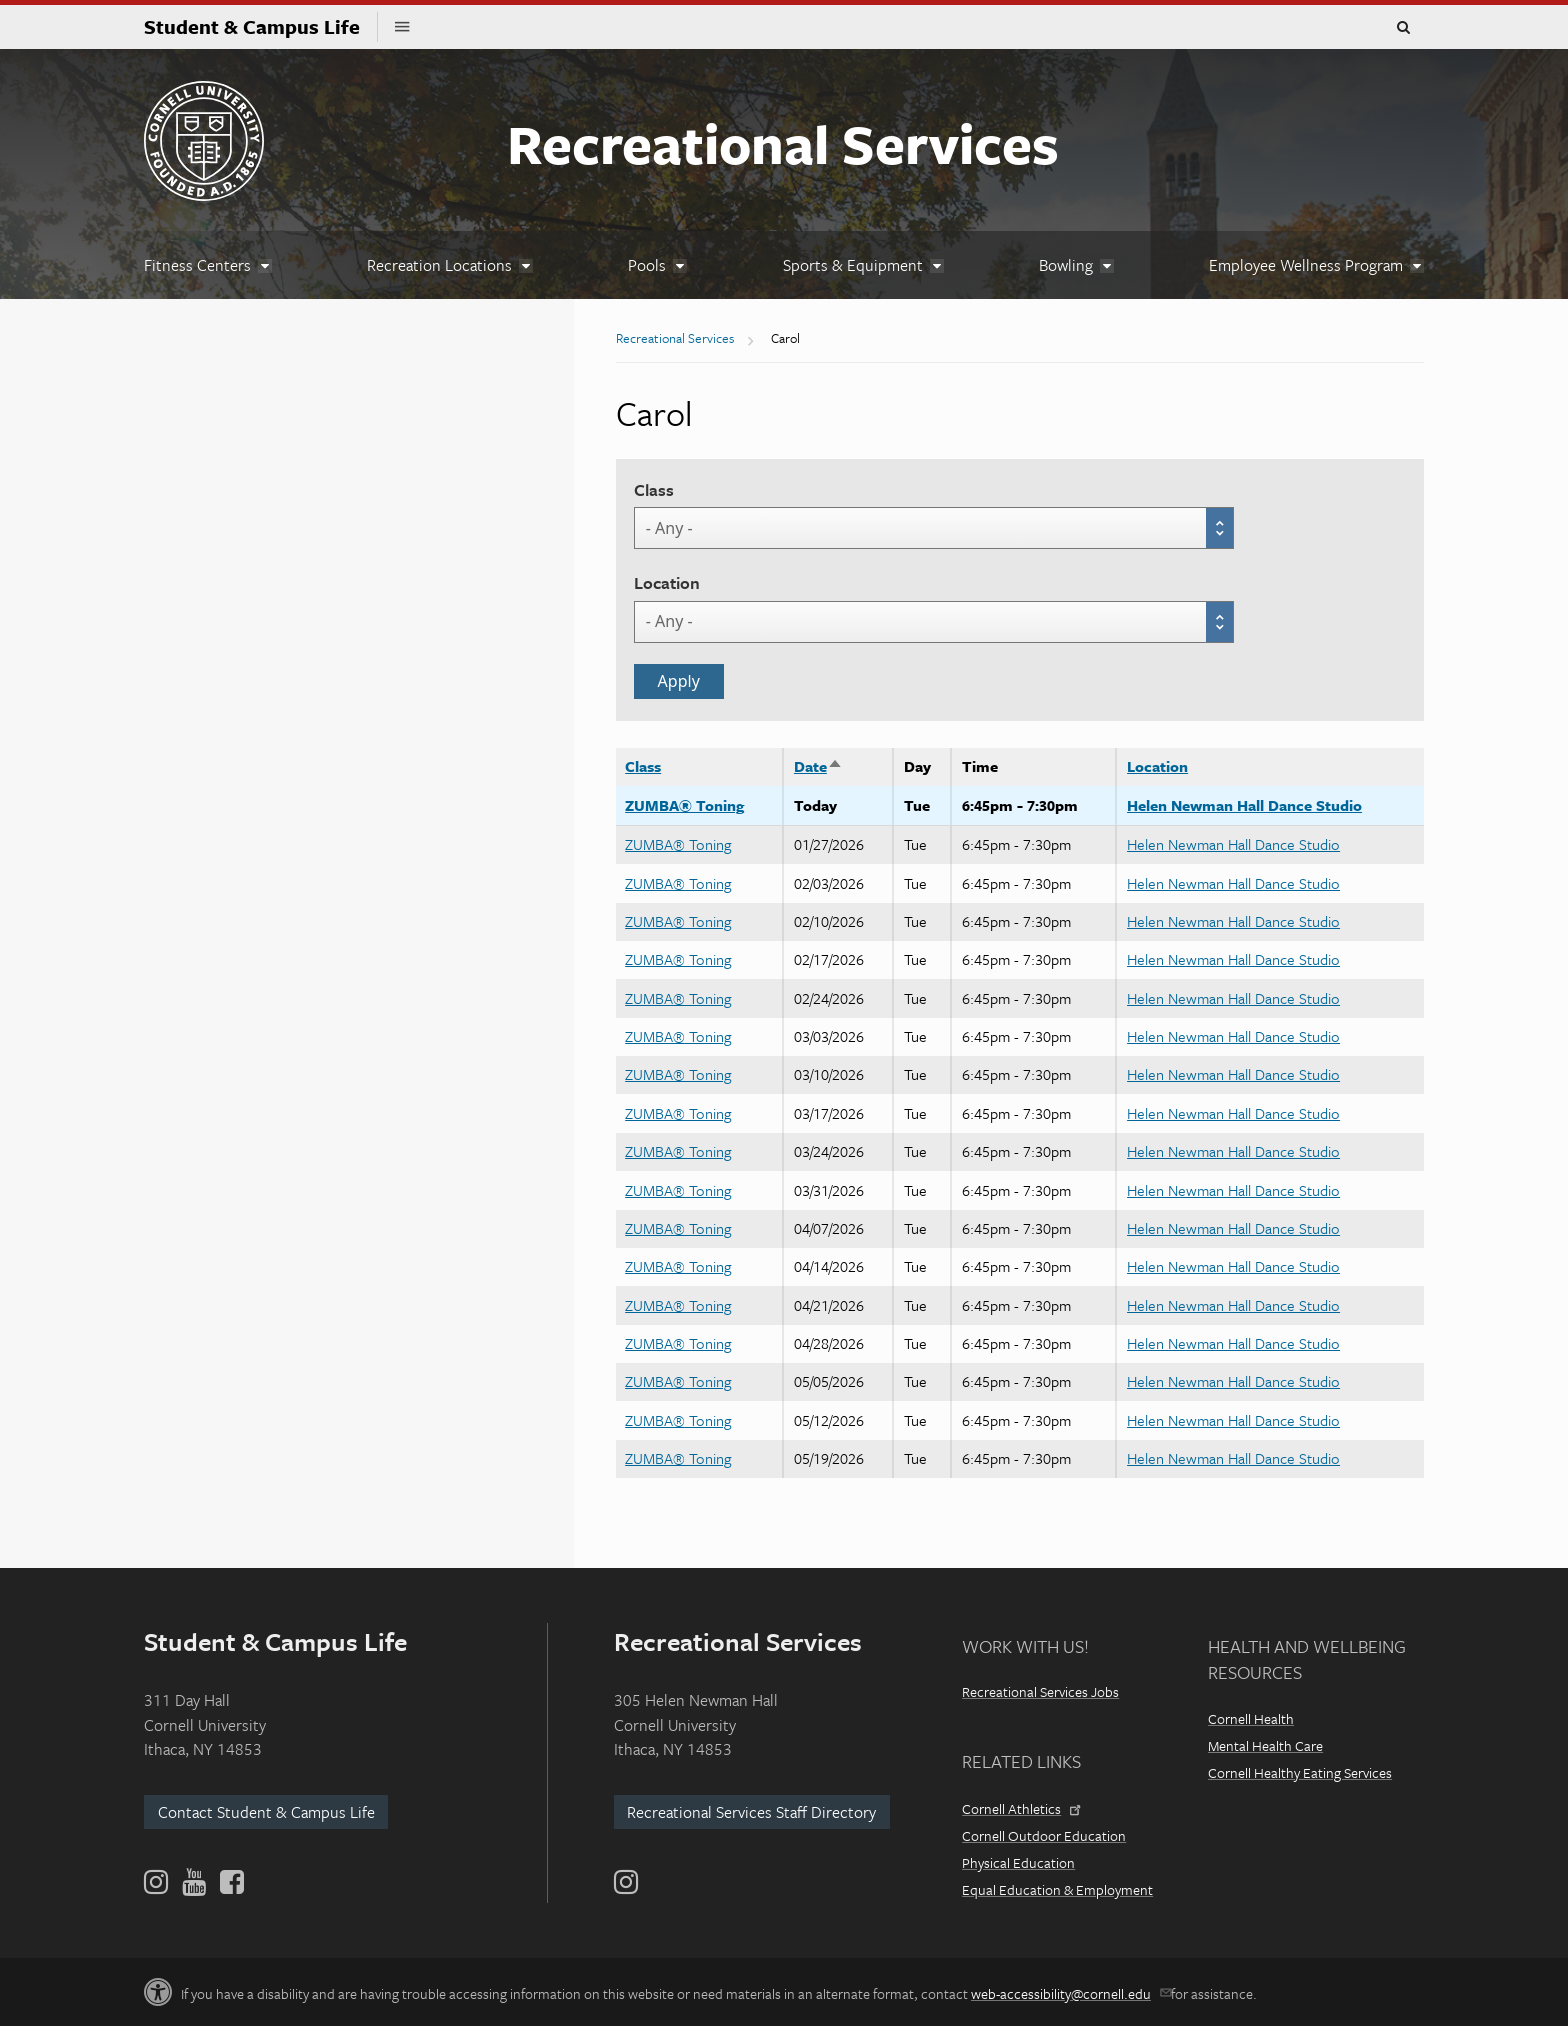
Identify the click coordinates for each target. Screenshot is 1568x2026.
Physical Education (1018, 1862)
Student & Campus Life (261, 26)
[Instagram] (626, 1882)
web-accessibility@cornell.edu (1069, 1993)
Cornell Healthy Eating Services (1300, 1772)
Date (818, 766)
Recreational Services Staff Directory (751, 1812)
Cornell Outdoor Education (1044, 1835)
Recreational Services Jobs (1040, 1691)
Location (667, 582)
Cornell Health (1251, 1718)
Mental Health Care (1265, 1745)
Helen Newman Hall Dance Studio (1244, 805)
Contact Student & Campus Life (266, 1812)
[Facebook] (230, 1882)
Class (654, 489)
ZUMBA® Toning (684, 805)
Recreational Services (783, 143)
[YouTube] (194, 1882)
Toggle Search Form (1403, 28)
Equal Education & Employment (1057, 1889)
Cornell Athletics (1020, 1808)
